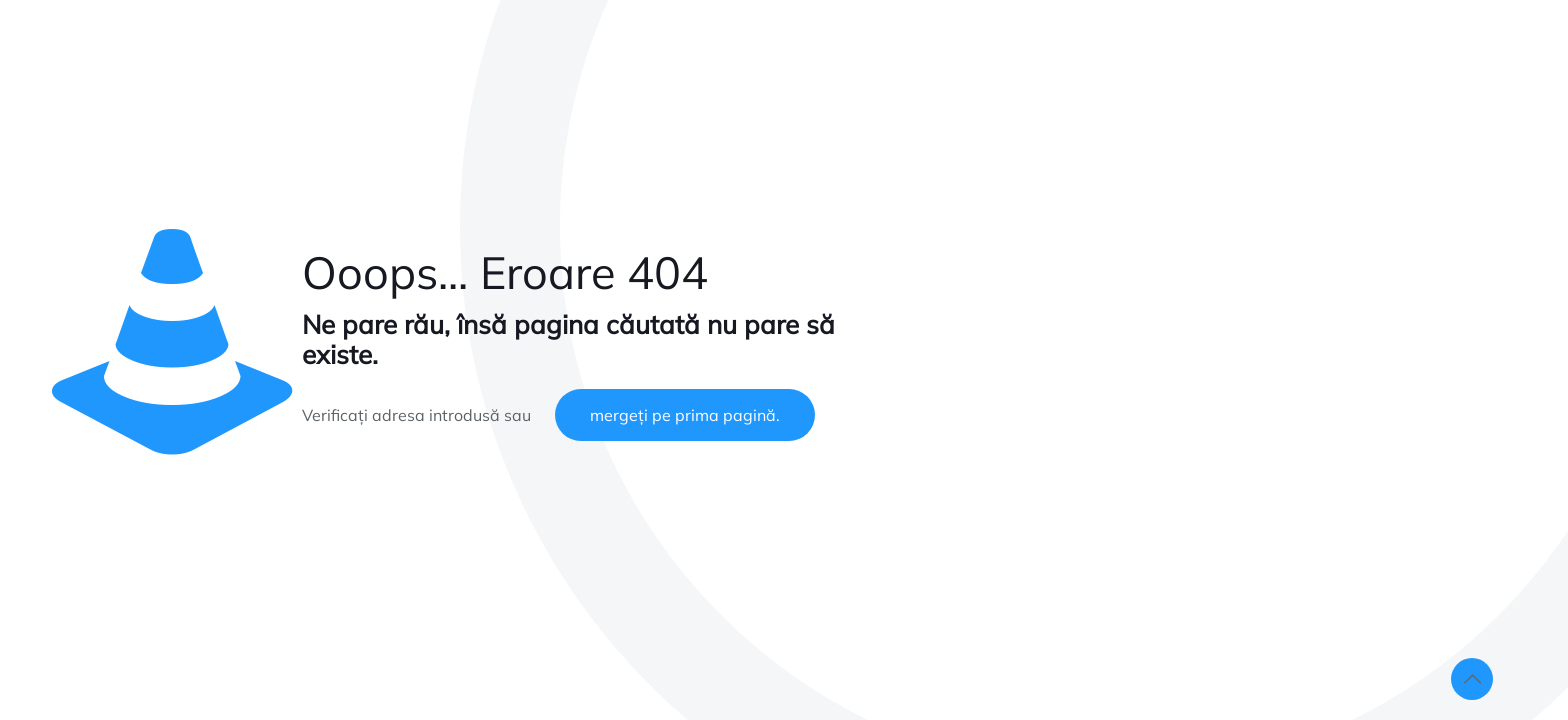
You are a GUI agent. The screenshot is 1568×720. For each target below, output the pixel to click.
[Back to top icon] (1472, 679)
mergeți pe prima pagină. (685, 415)
